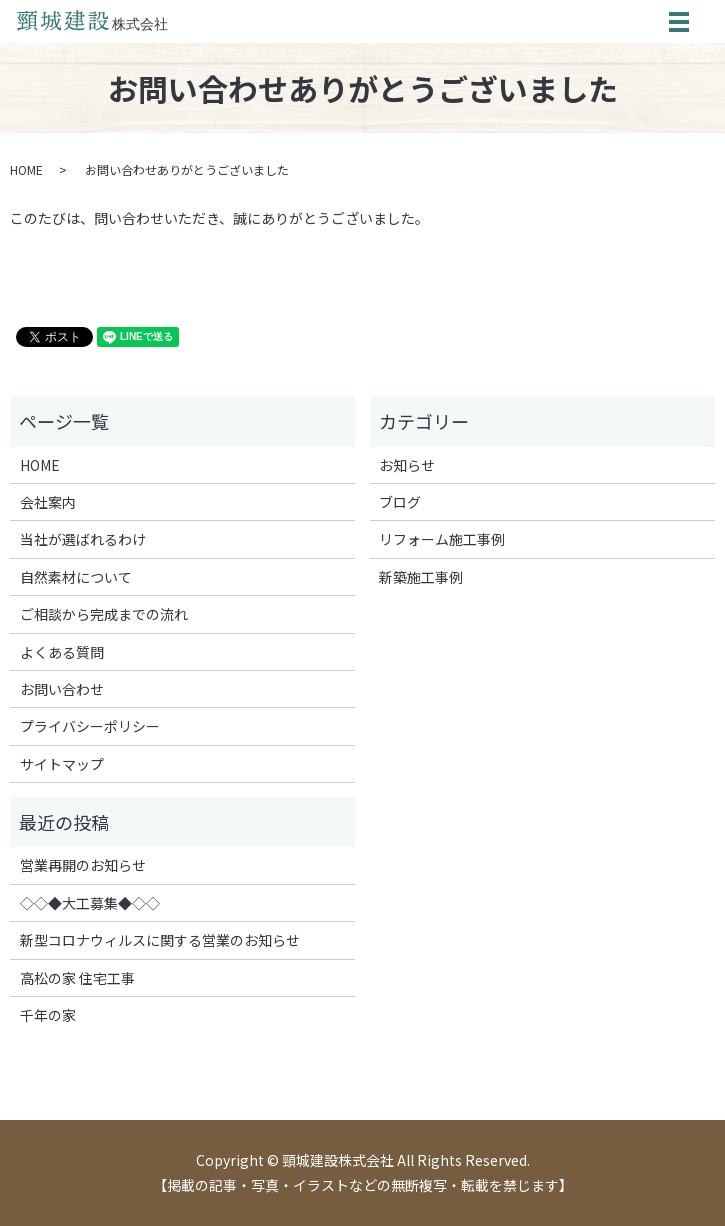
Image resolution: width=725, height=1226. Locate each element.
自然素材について (76, 577)
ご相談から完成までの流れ (104, 614)
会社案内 (48, 502)
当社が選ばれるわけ (83, 539)
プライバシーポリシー (90, 726)
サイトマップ (62, 764)
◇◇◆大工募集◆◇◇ (90, 903)
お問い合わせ (62, 689)
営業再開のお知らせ (83, 865)
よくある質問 (62, 652)
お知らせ (407, 465)
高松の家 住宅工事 (77, 978)
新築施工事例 (421, 577)
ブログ (400, 502)
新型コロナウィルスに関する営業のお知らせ (160, 940)
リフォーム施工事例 (442, 539)
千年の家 (48, 1015)
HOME (26, 169)
